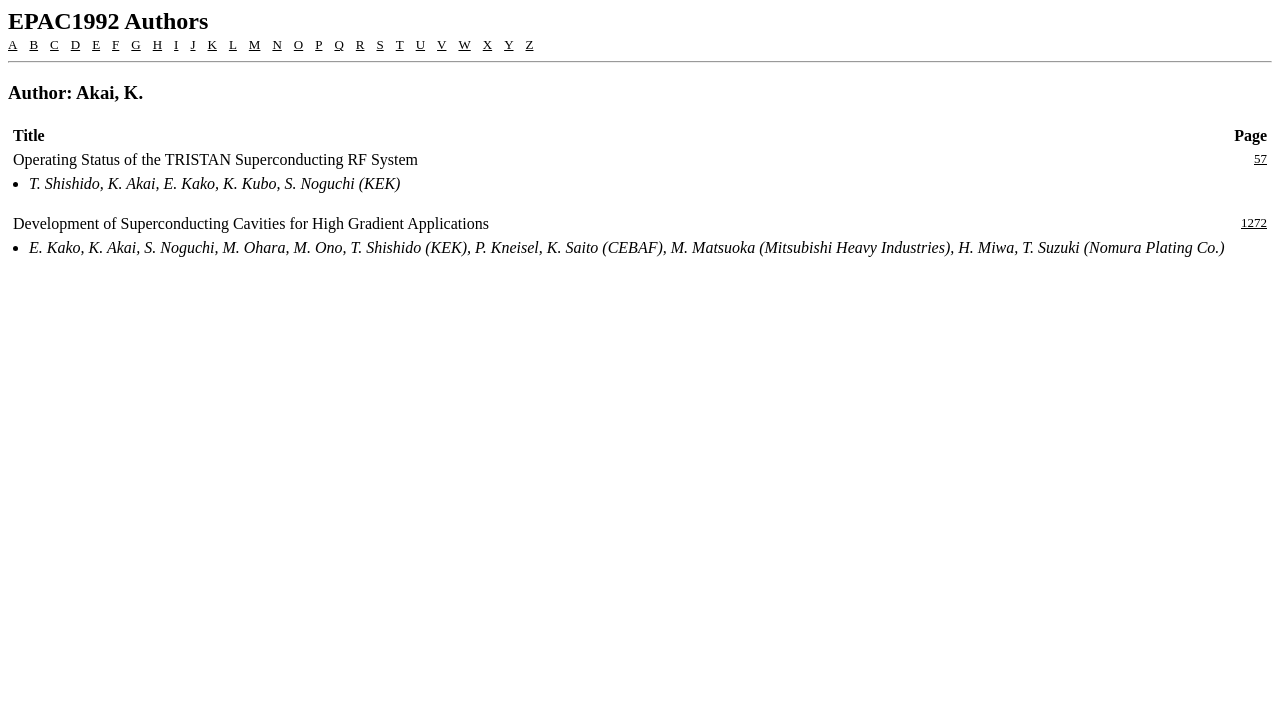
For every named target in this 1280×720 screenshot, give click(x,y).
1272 (1254, 222)
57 (1260, 158)
